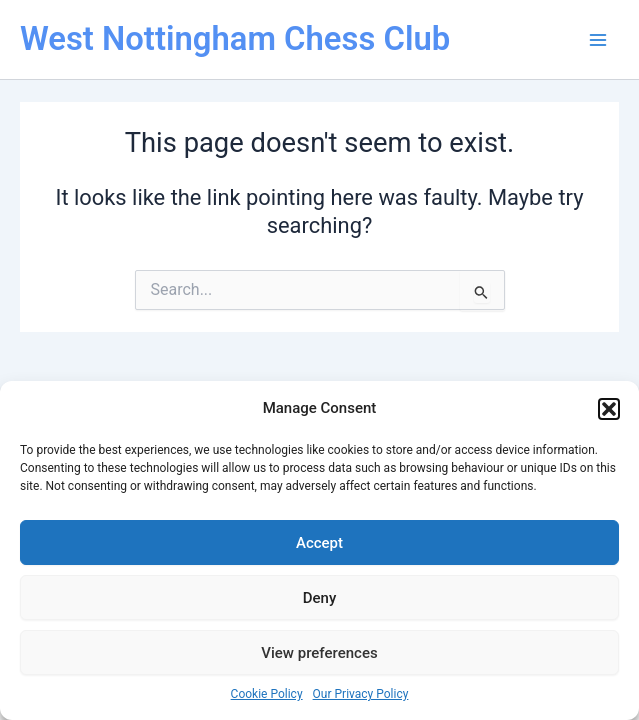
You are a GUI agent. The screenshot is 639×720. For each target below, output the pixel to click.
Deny (320, 598)
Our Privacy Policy (361, 694)
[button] (609, 409)
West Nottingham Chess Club (235, 39)
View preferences (319, 653)
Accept (319, 543)
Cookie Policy (267, 694)
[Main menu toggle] (598, 40)
